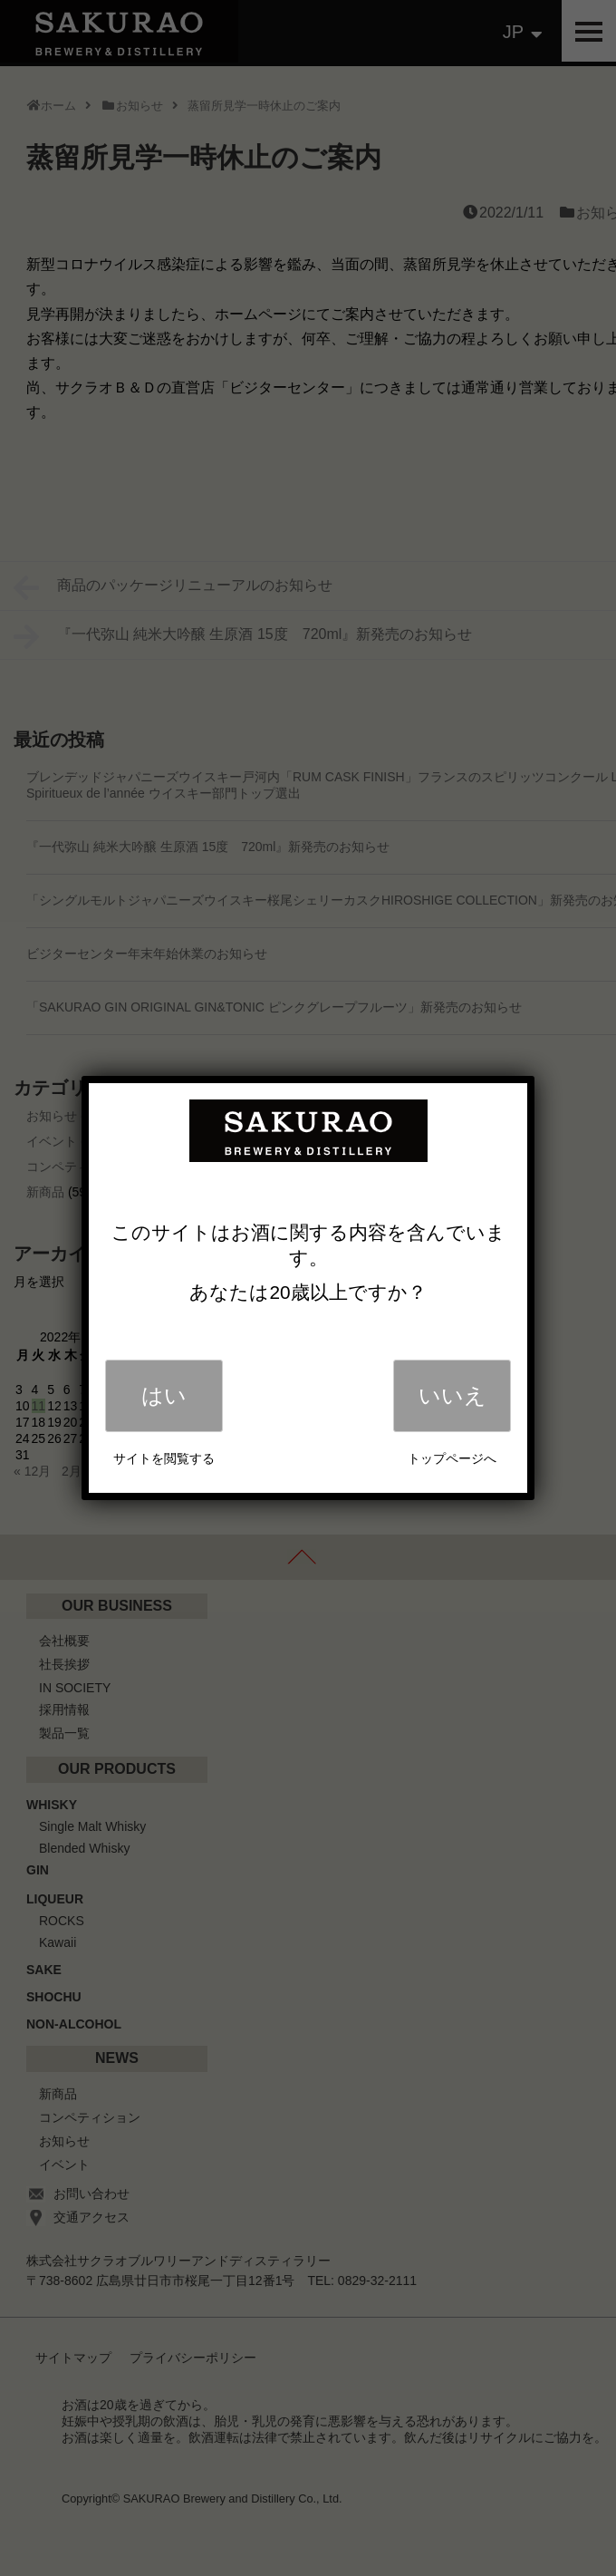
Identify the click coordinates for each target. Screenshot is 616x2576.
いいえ (452, 1395)
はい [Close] (164, 1395)
